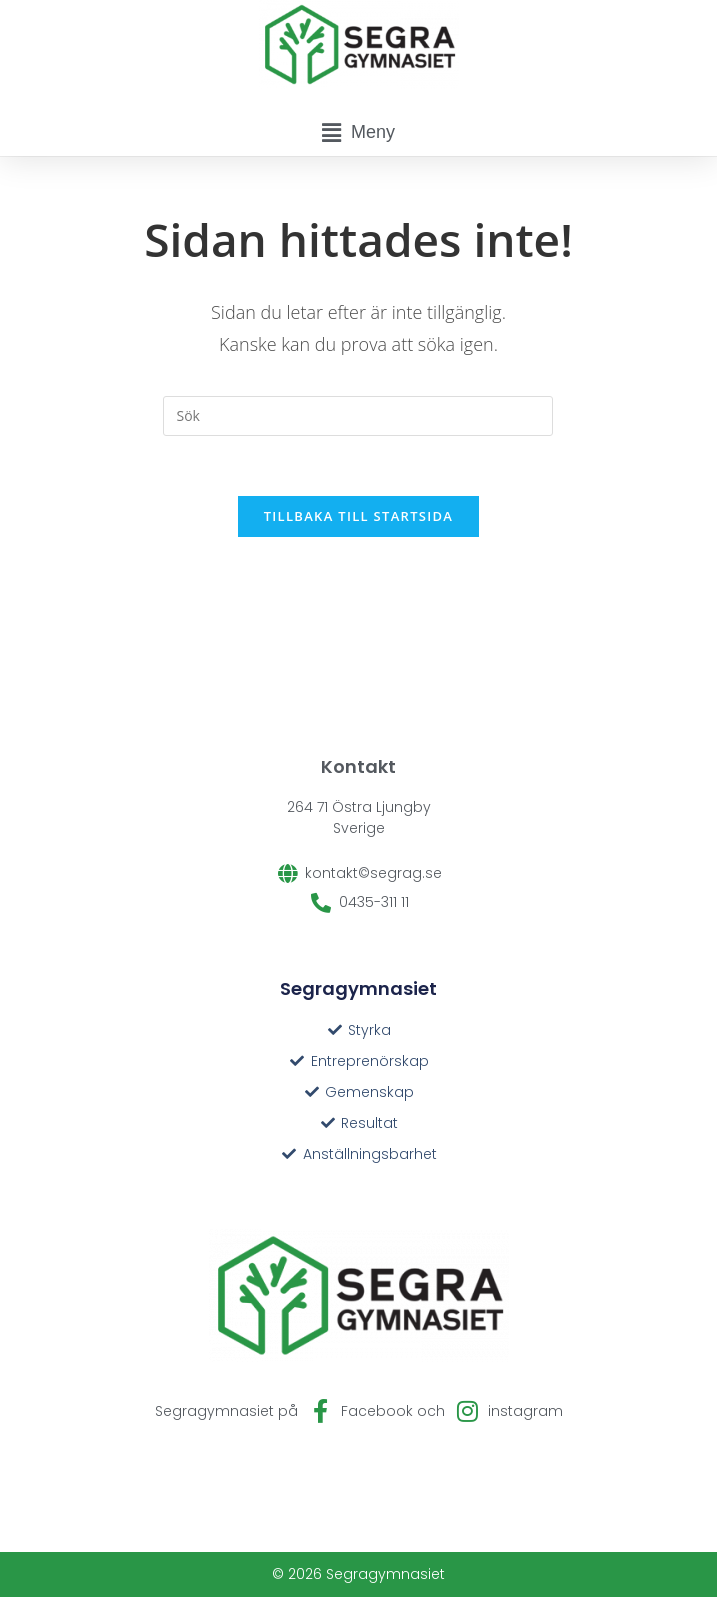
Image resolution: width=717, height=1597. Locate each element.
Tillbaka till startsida (359, 516)
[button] (358, 132)
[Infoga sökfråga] (358, 416)
